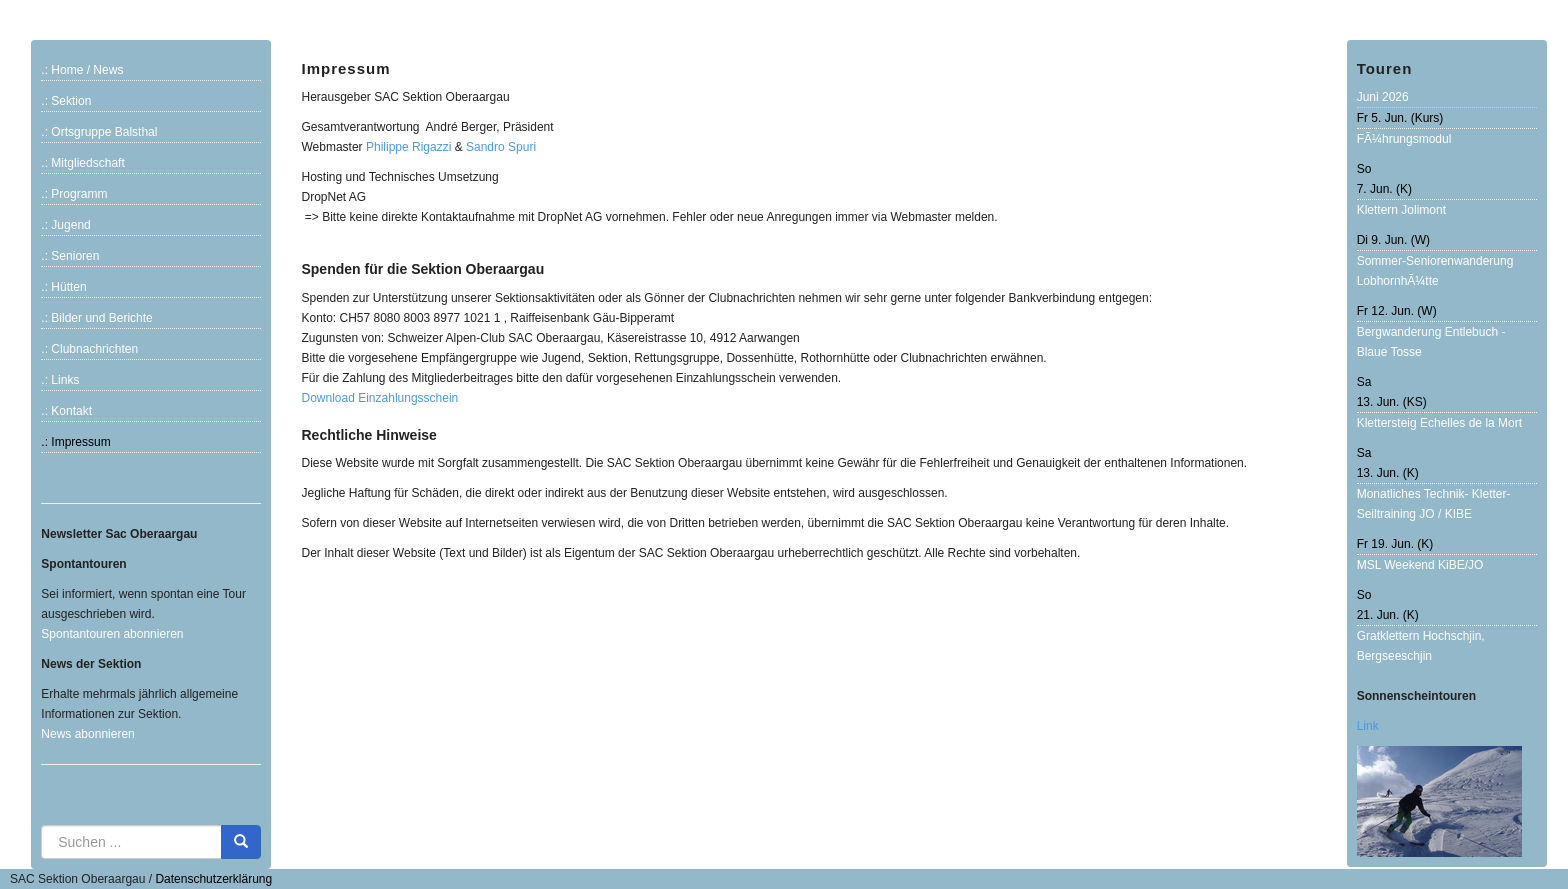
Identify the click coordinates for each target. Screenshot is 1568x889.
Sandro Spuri (501, 147)
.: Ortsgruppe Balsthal (99, 132)
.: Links (60, 380)
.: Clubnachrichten (89, 349)
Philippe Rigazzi (408, 147)
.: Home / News (82, 70)
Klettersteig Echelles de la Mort (1439, 423)
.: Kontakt (66, 411)
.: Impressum (75, 442)
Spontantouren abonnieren (112, 634)
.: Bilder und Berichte (96, 318)
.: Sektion (66, 101)
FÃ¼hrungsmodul (1404, 139)
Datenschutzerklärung (213, 879)
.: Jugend (65, 225)
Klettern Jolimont (1401, 210)
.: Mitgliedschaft (82, 163)
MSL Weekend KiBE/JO (1420, 565)
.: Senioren (70, 256)
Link (1368, 726)
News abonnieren (87, 734)
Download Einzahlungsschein (379, 398)
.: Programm (74, 194)
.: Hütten (63, 287)
